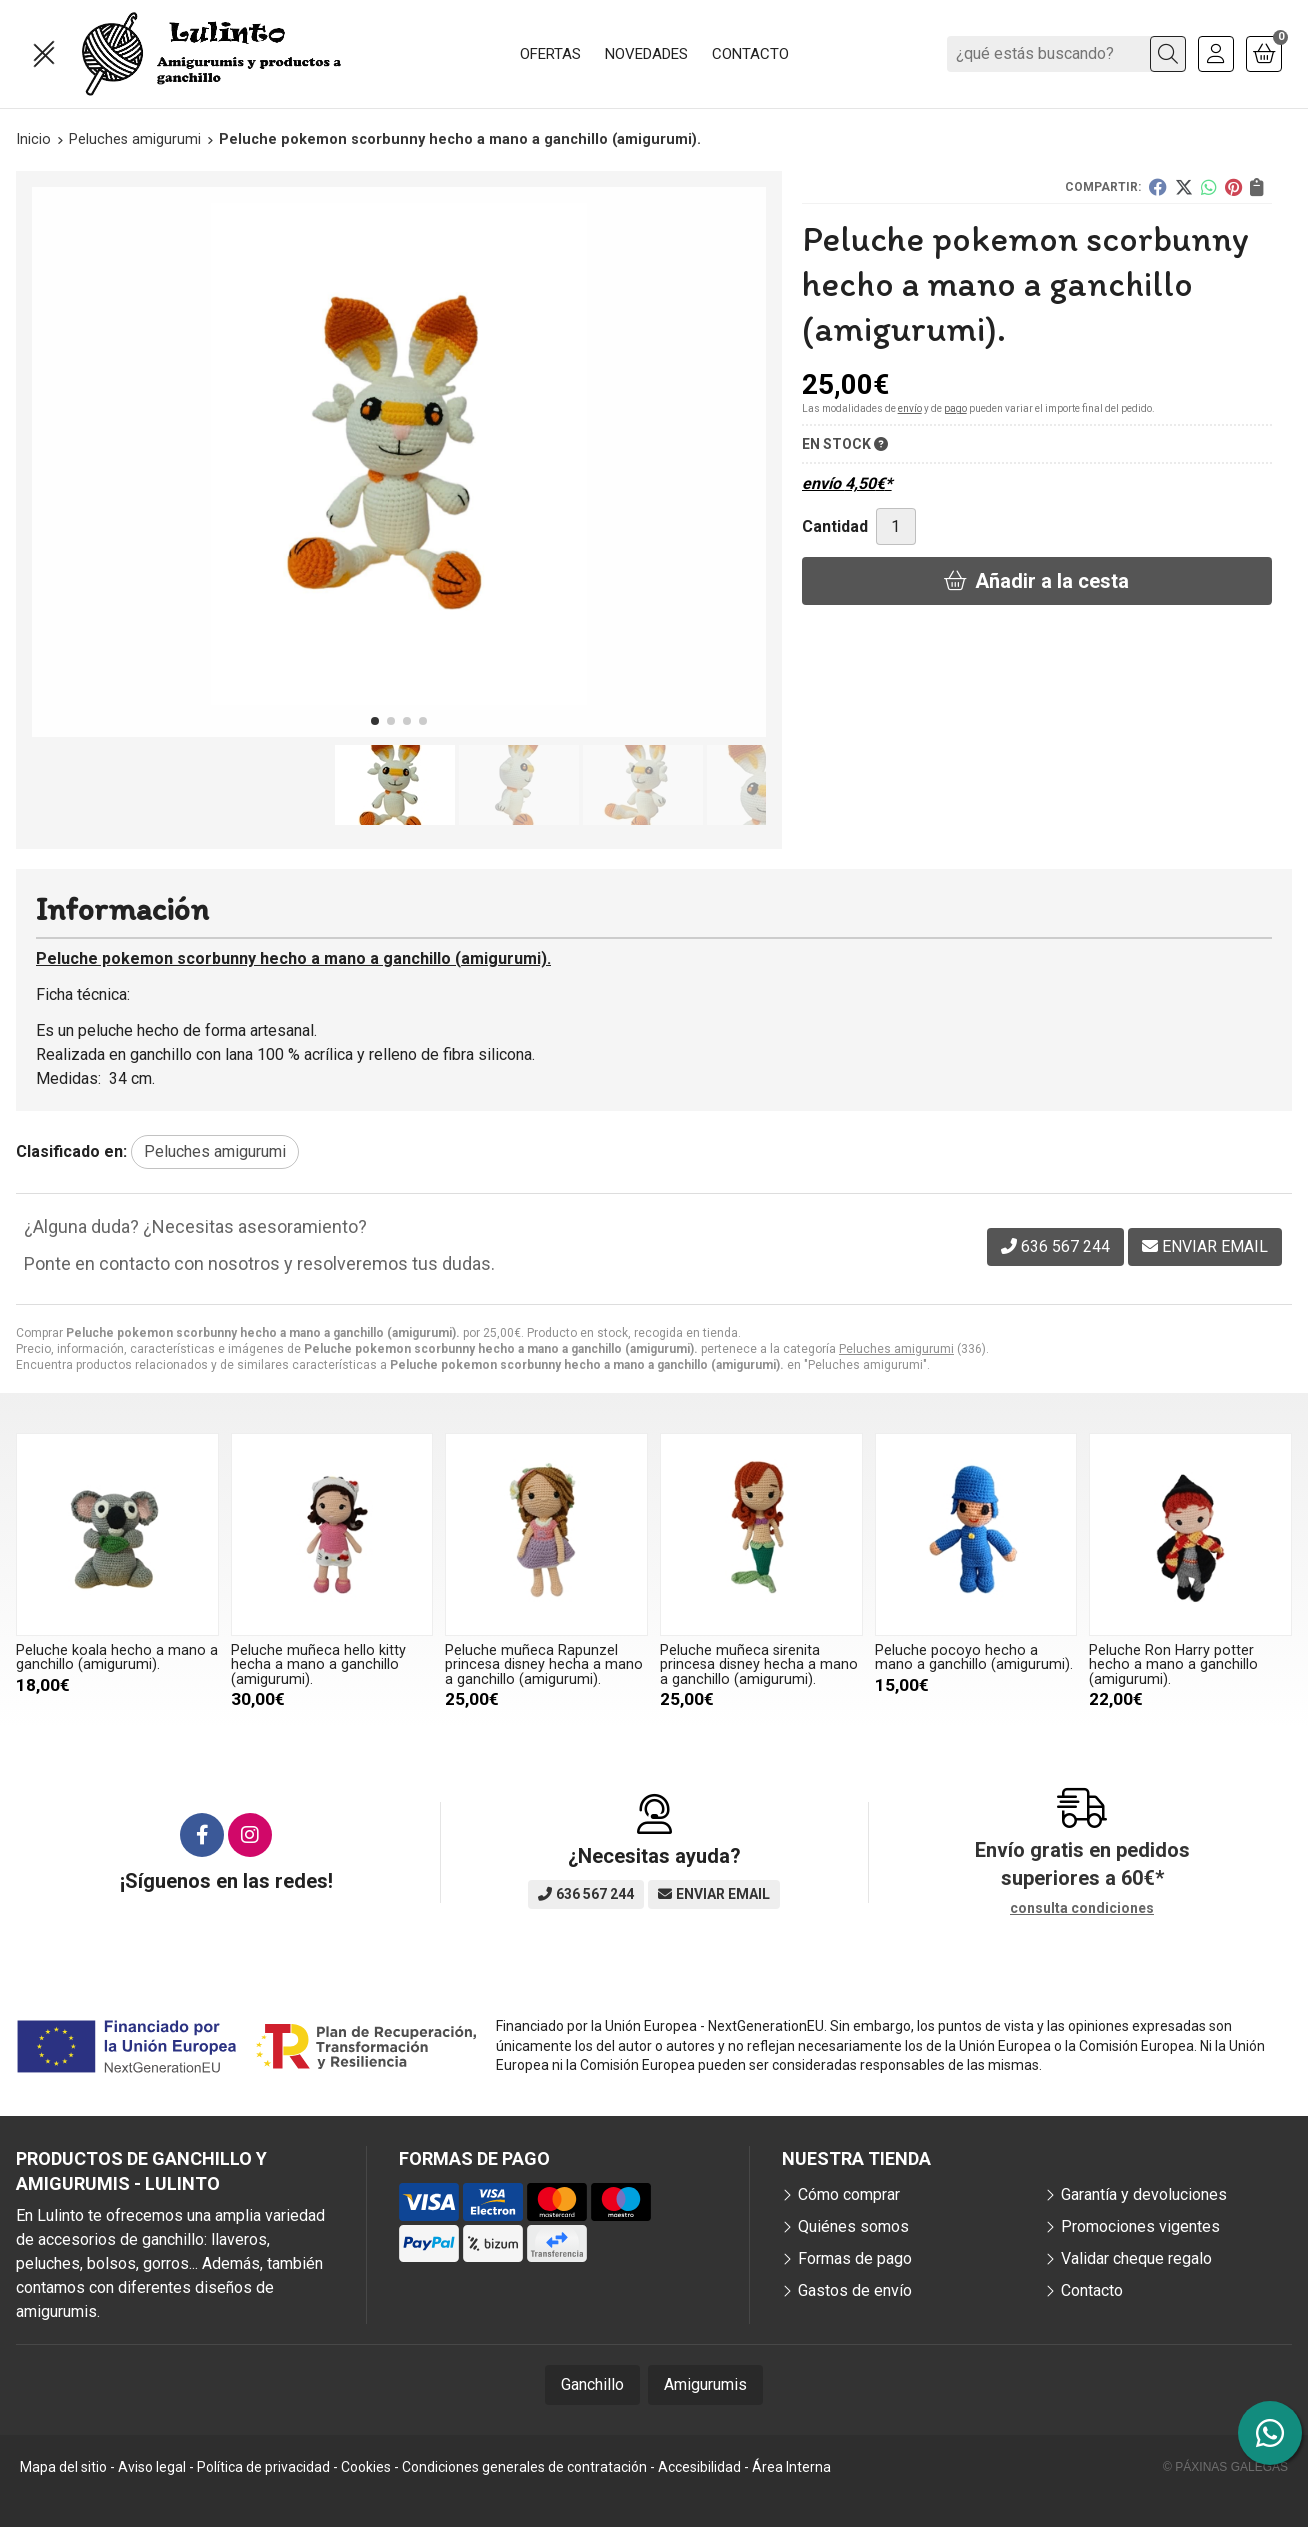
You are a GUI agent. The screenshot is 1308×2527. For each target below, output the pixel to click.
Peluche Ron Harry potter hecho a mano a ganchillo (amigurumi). (1173, 1665)
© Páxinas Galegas (1225, 2467)
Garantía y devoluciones (1144, 2194)
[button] (375, 721)
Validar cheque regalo (1136, 2258)
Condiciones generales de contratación (524, 2467)
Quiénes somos (853, 2226)
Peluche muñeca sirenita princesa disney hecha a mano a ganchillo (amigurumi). (759, 1665)
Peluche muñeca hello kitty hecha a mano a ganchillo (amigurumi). (318, 1665)
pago (955, 408)
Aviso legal (152, 2467)
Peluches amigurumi (896, 1349)
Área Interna (791, 2467)
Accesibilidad (699, 2467)
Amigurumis (705, 2384)
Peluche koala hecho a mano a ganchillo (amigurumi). (117, 1657)
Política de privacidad (263, 2467)
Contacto (1092, 2290)
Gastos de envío (855, 2290)
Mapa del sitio (63, 2467)
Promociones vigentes (1140, 2226)
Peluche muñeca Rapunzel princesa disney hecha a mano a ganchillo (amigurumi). (544, 1665)
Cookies (366, 2467)
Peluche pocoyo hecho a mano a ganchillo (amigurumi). (974, 1657)
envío (910, 408)
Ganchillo (592, 2384)
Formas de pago (855, 2258)
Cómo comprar (849, 2194)
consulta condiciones (1082, 1908)
